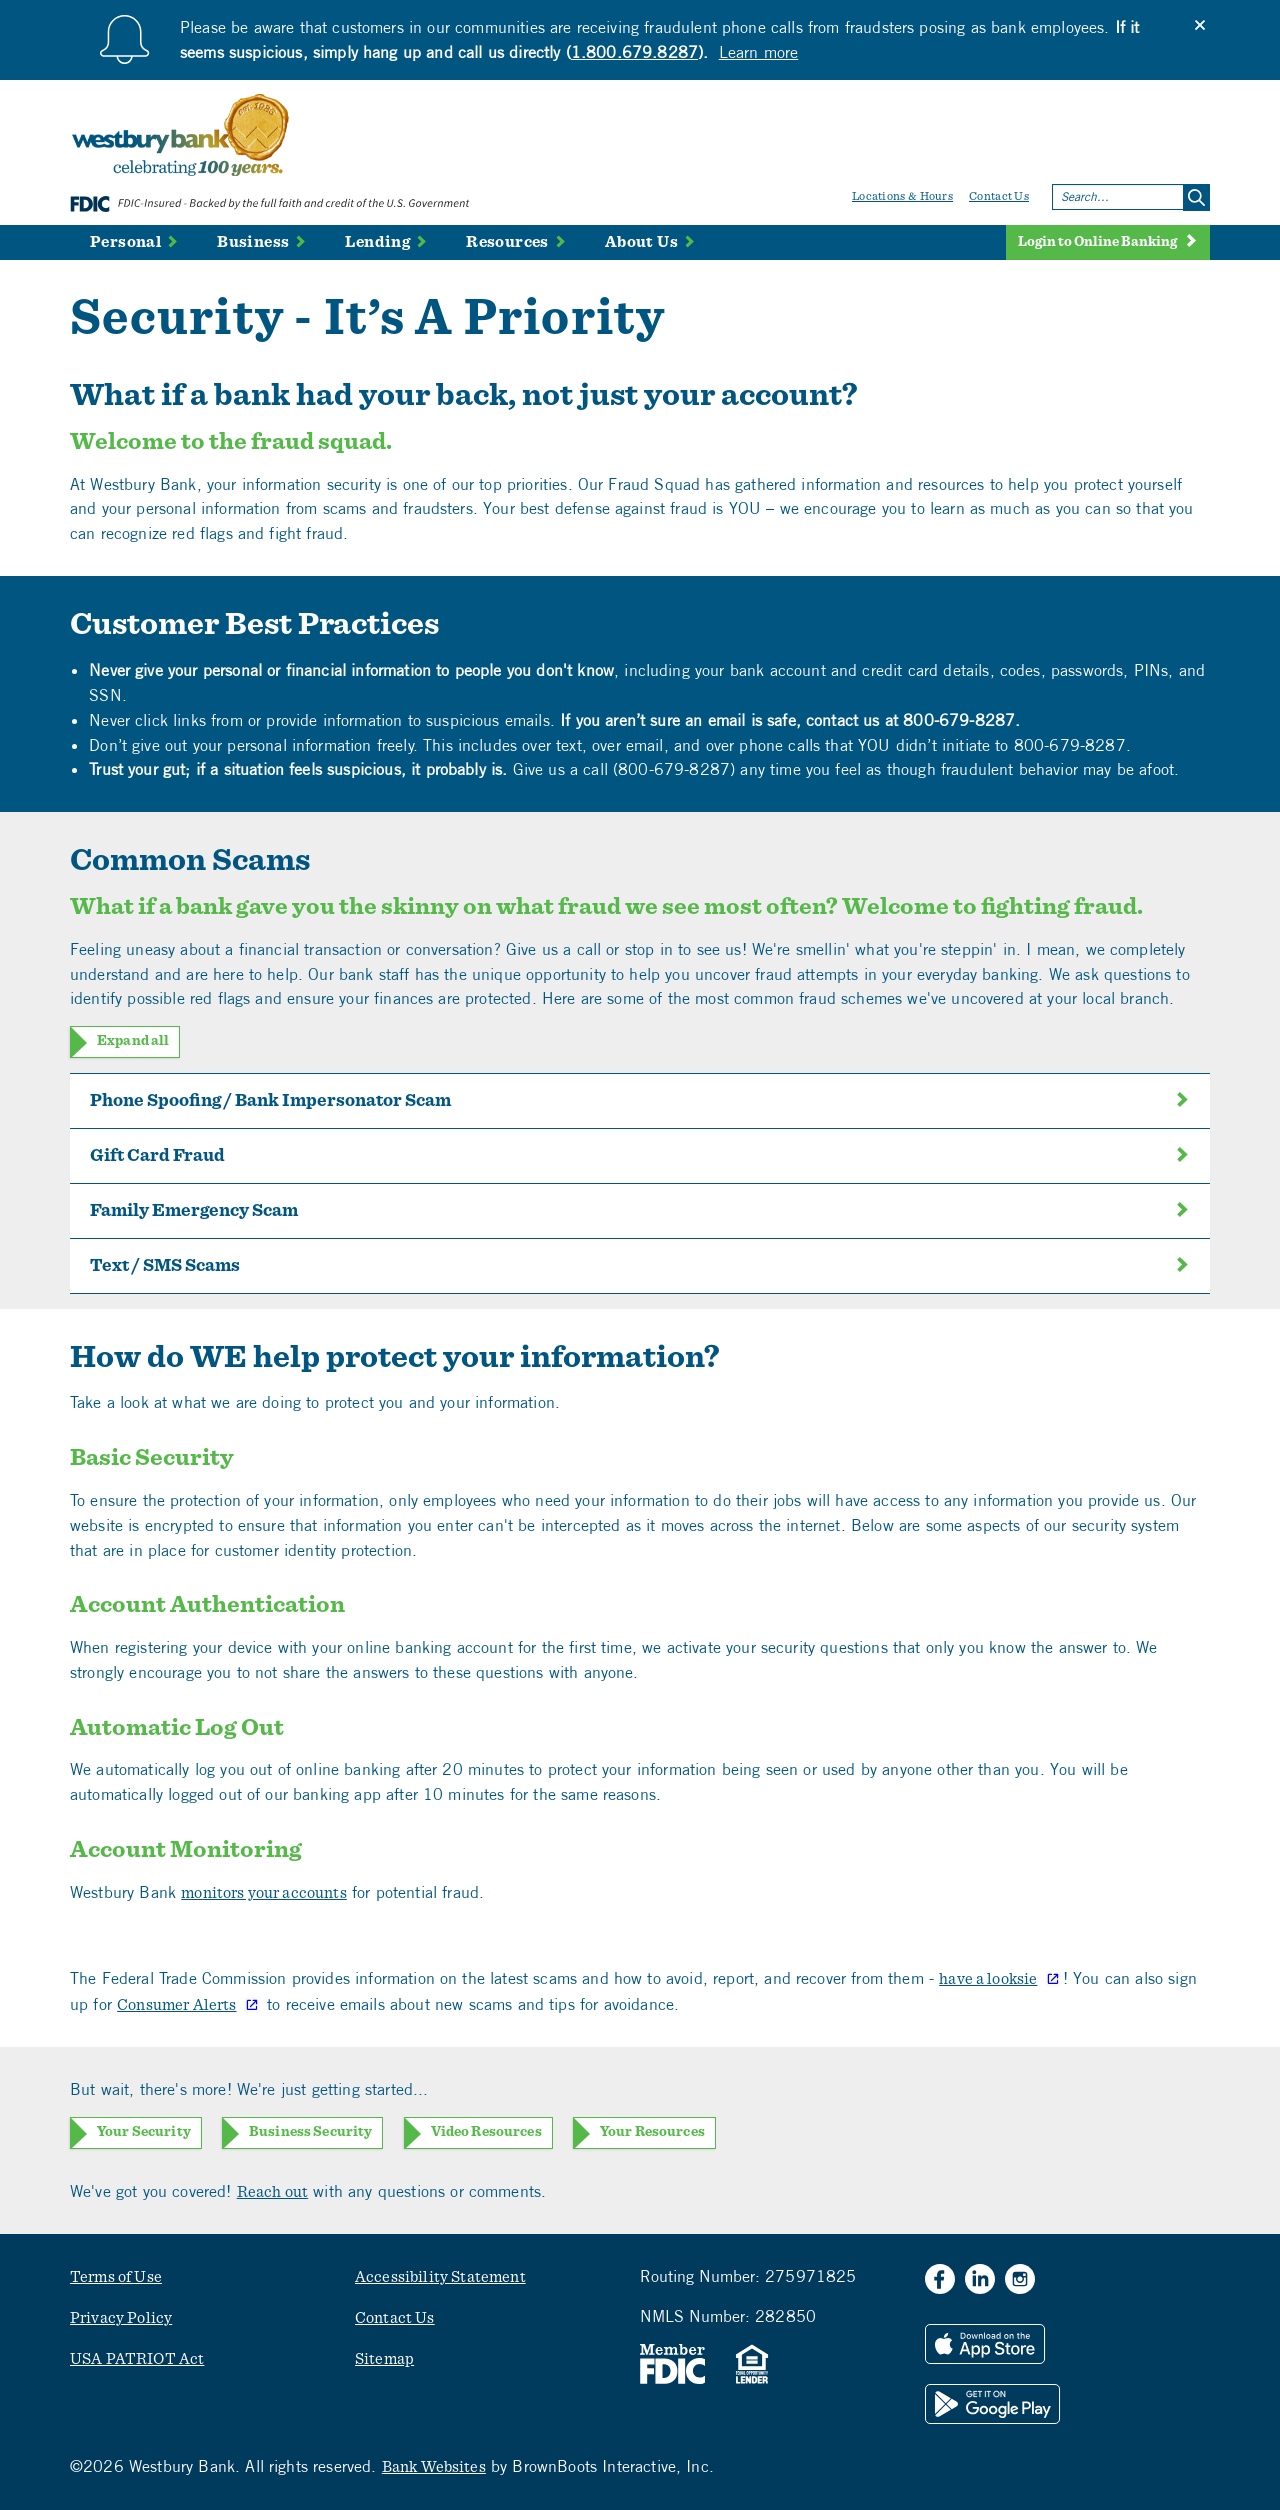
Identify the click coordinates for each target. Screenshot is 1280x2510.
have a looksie (988, 1979)
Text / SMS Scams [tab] (640, 1266)
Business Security (310, 2132)
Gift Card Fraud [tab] (640, 1156)
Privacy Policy (121, 2318)
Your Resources (652, 2132)
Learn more (759, 52)
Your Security (144, 2132)
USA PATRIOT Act (137, 2359)
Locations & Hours (902, 196)
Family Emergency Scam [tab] (640, 1211)
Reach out (272, 2192)
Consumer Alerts (176, 2005)
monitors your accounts (264, 1893)
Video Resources (486, 2132)
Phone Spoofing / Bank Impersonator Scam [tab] (640, 1101)
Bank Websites (434, 2467)
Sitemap (384, 2359)
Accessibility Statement (440, 2277)
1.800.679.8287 (634, 52)
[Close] (1200, 25)
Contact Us (999, 196)
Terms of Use (116, 2277)
